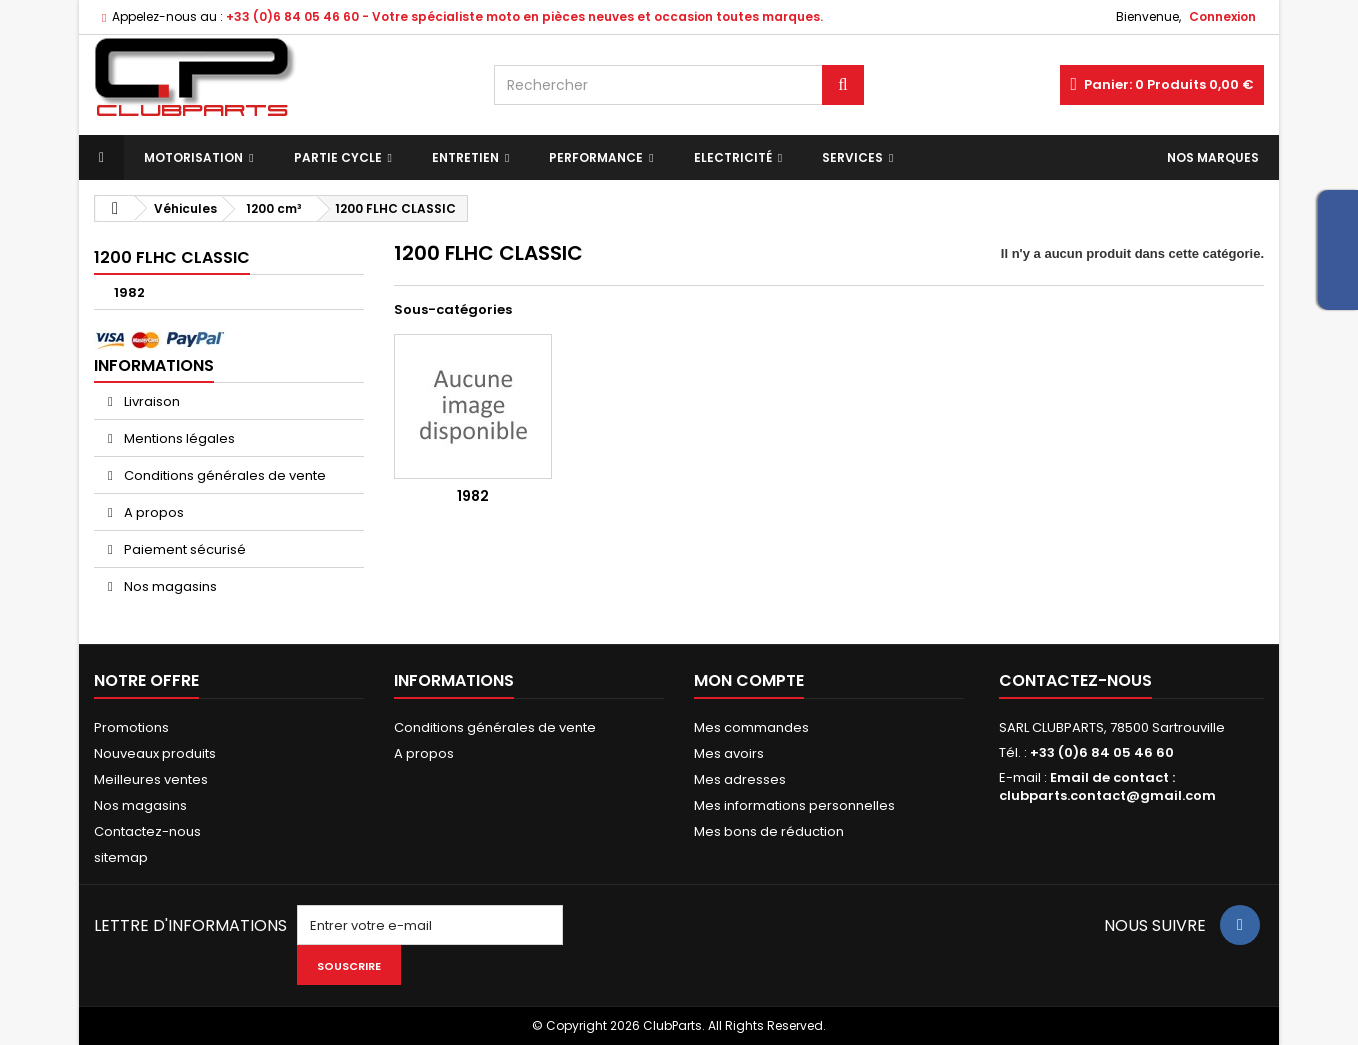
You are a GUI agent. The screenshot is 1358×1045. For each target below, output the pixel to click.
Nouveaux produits (155, 753)
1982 (129, 292)
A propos (152, 512)
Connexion (1222, 16)
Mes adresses (740, 779)
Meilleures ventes (151, 779)
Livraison (150, 401)
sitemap (121, 857)
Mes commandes (751, 727)
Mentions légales (178, 438)
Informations (154, 365)
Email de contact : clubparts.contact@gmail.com (1107, 786)
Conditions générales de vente (223, 475)
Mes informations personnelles (794, 805)
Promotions (131, 727)
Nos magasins (169, 586)
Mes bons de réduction (769, 831)
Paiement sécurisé (183, 549)
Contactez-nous (147, 831)
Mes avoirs (729, 753)
